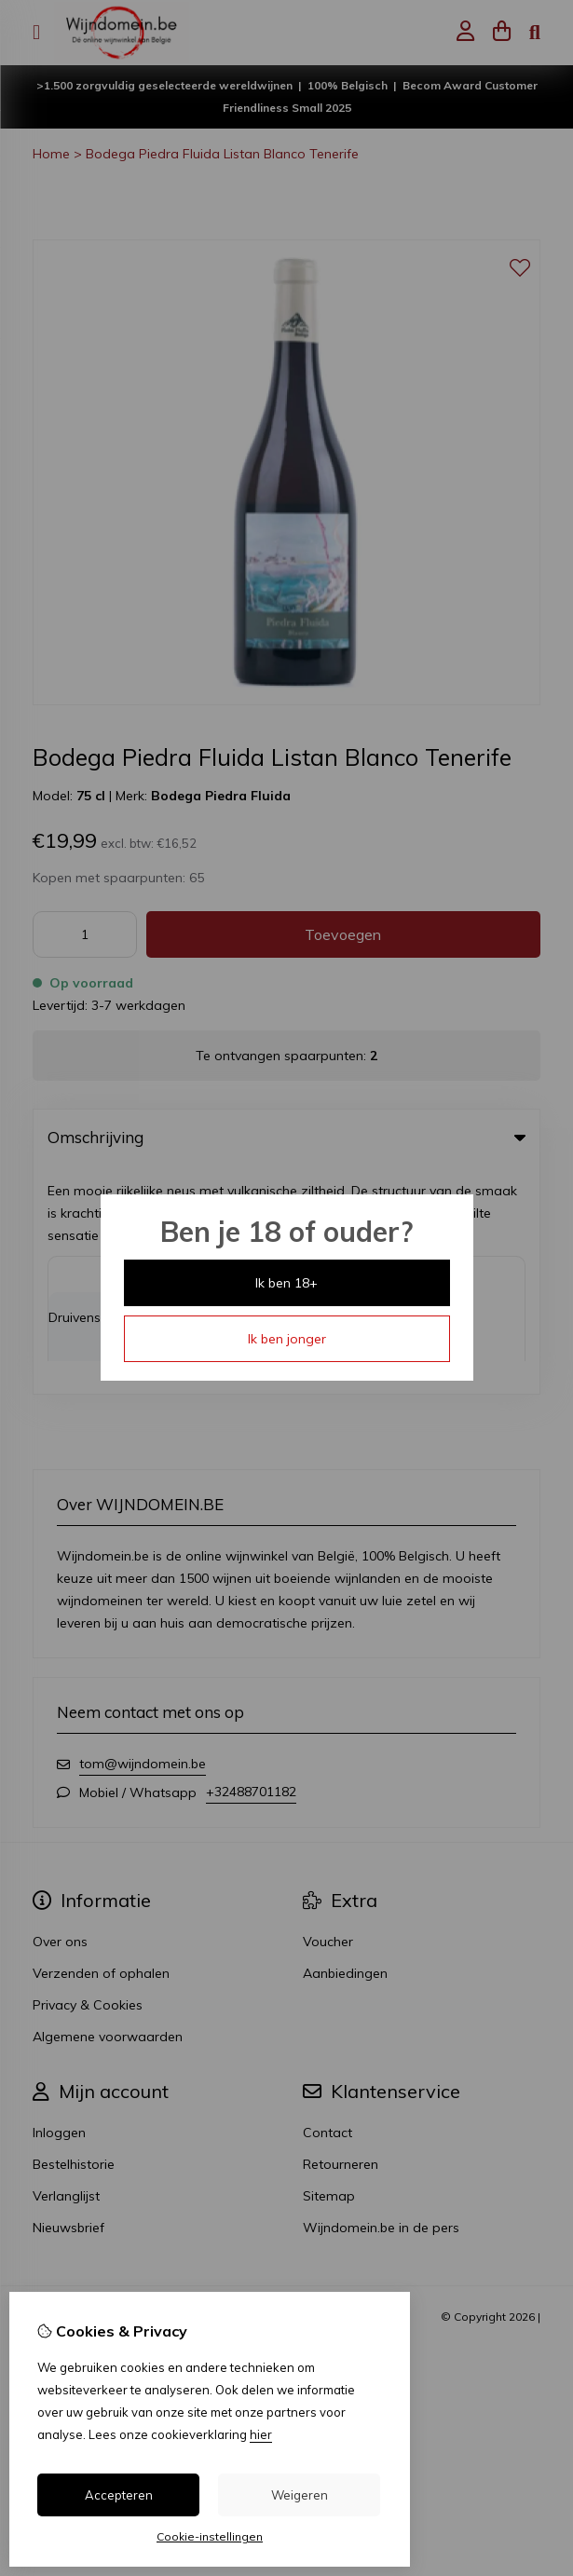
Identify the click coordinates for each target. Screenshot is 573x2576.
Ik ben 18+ (286, 1282)
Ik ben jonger (287, 1338)
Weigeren (299, 2494)
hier (261, 2434)
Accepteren (119, 2494)
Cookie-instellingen (210, 2536)
